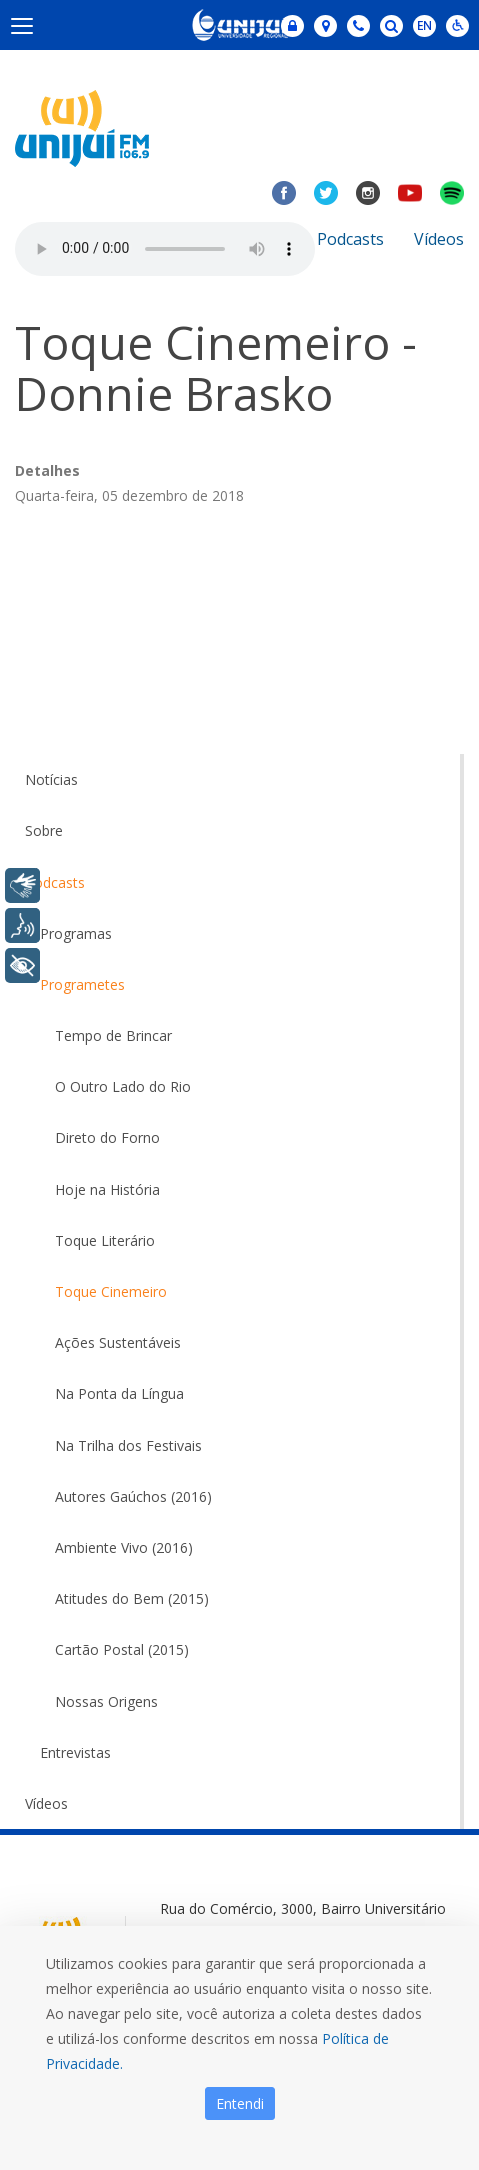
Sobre (44, 830)
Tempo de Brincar (113, 1035)
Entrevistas (75, 1752)
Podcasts (350, 239)
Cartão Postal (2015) (122, 1649)
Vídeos (439, 239)
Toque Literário (105, 1240)
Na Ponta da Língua (119, 1393)
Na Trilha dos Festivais (128, 1445)
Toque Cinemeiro (111, 1291)
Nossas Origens (106, 1701)
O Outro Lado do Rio (123, 1086)
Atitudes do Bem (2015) (132, 1598)
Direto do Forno (107, 1137)
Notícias (51, 779)
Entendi (240, 2103)
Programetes (82, 984)
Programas (76, 933)
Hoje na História (107, 1189)
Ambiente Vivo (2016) (124, 1547)
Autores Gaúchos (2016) (133, 1496)
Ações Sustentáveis (118, 1342)
